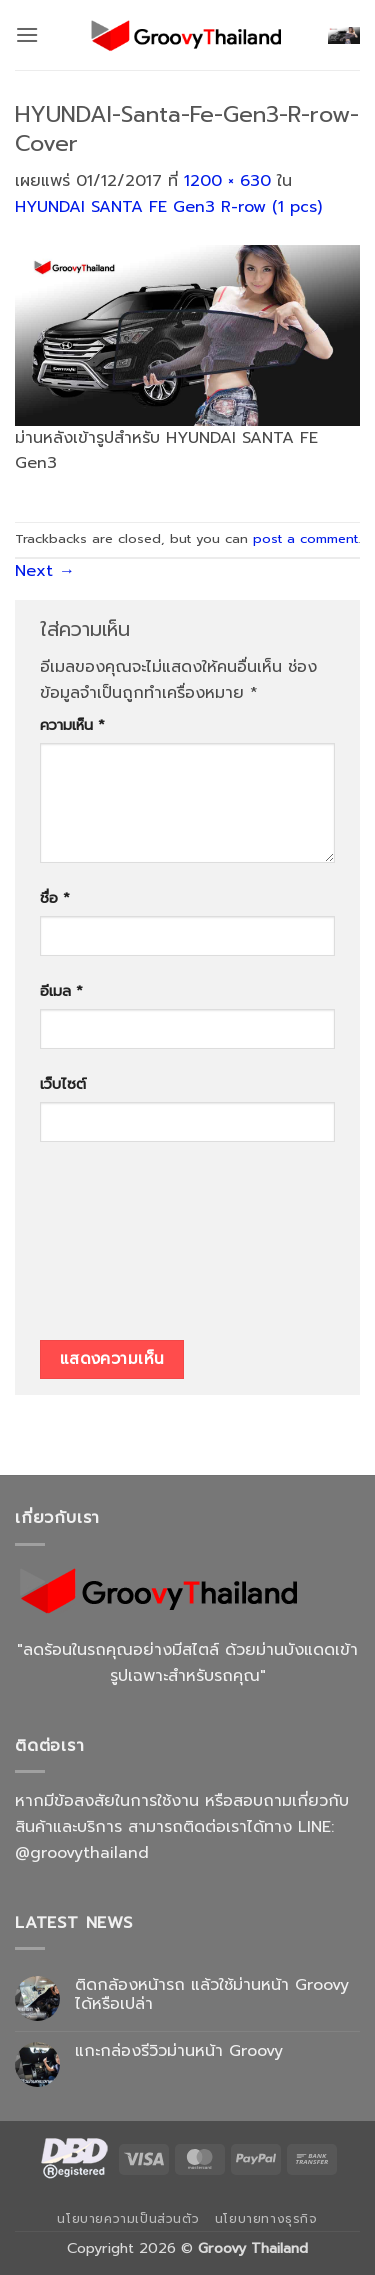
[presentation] (122, 1248)
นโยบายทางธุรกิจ (266, 2219)
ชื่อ (55, 898)
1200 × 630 (227, 181)
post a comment (305, 538)
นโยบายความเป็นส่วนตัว (128, 2219)
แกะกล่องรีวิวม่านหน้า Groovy (179, 2051)
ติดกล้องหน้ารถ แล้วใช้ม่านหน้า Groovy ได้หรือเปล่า (212, 1995)
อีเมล (61, 991)
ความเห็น (72, 725)
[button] (27, 34)
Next (45, 571)
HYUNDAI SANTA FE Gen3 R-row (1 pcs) (168, 207)
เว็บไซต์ (63, 1084)
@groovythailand (82, 1853)
